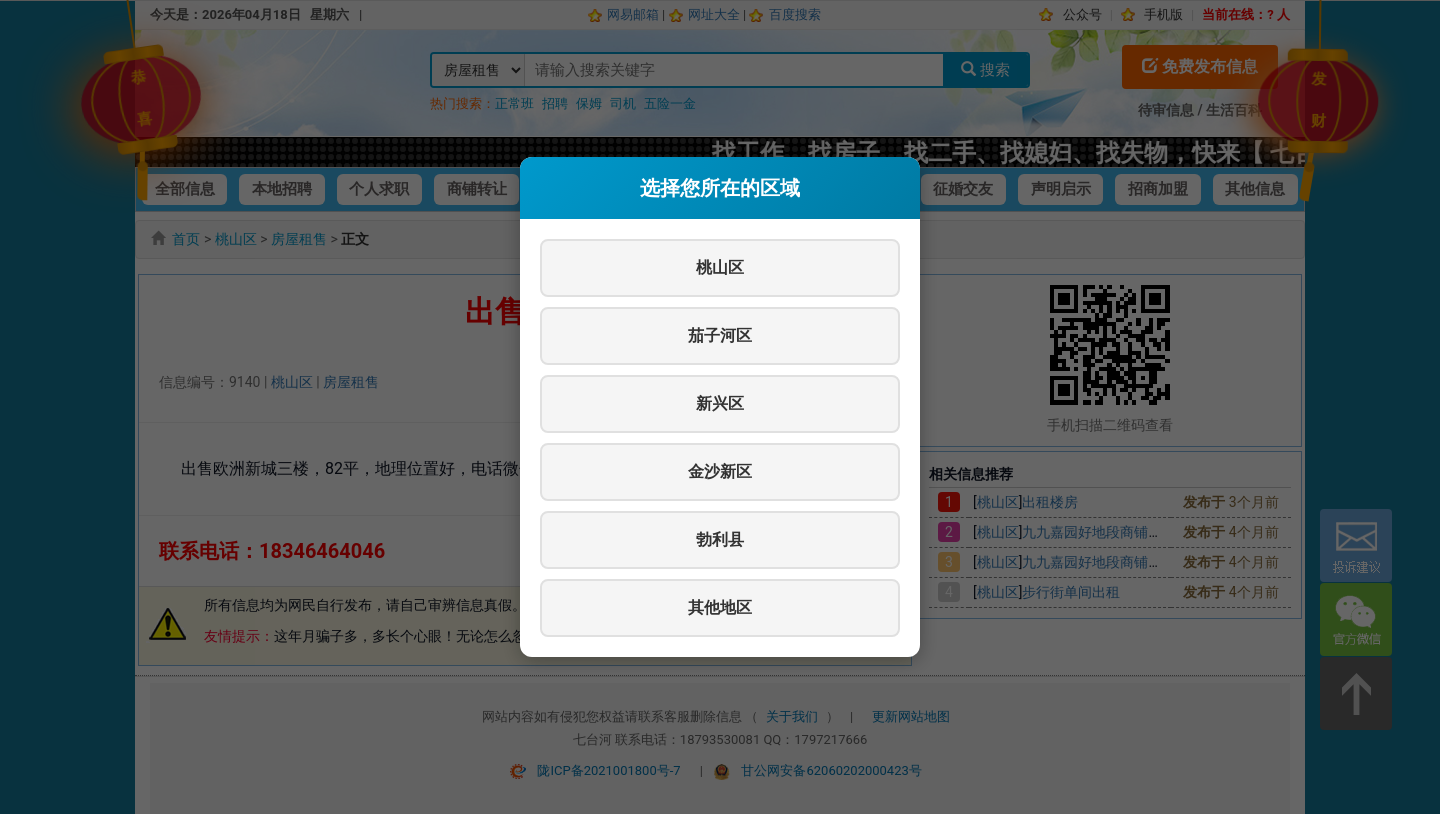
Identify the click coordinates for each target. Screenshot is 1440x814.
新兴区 (720, 403)
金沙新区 (720, 471)
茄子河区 (720, 335)
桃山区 (720, 267)
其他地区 (720, 607)
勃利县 (720, 539)
